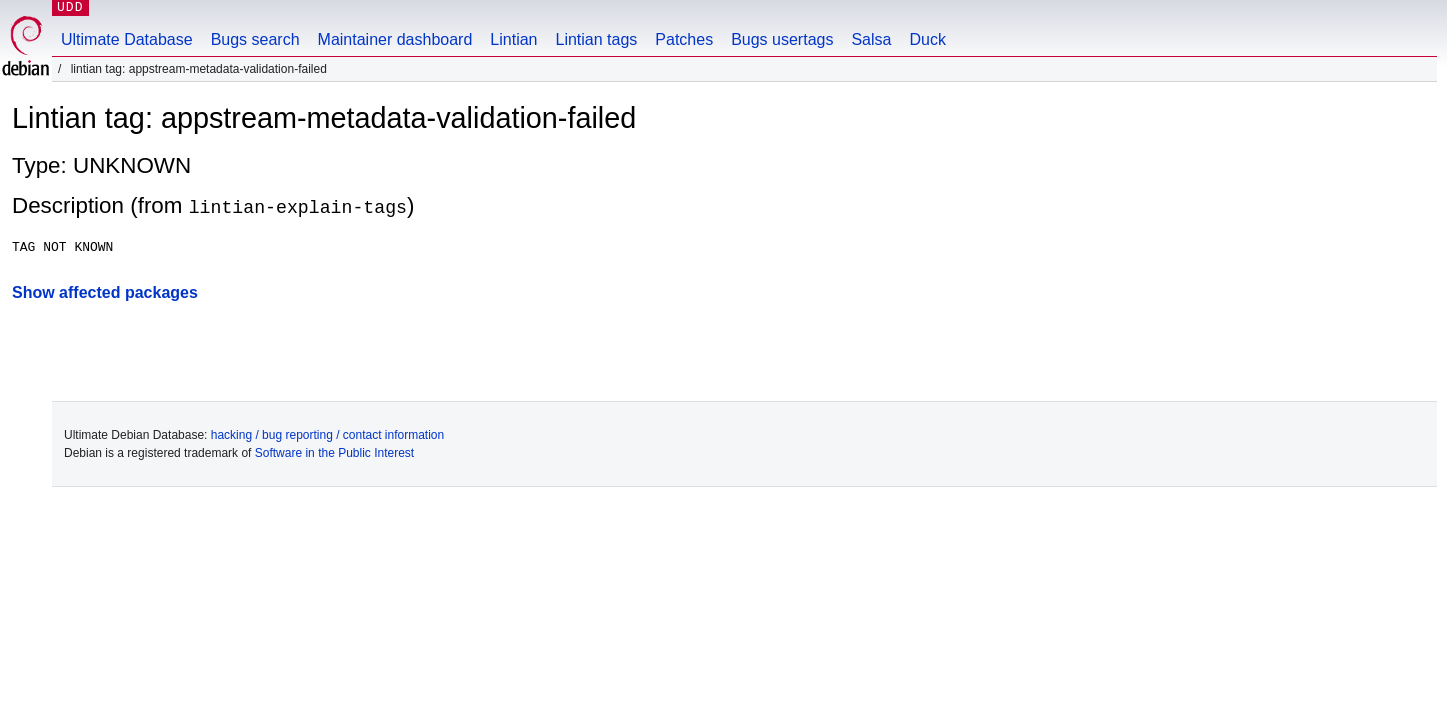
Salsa (871, 39)
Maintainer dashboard (395, 39)
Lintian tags (596, 39)
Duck (927, 39)
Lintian (513, 39)
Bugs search (255, 39)
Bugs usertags (782, 39)
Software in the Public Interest (334, 453)
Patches (684, 39)
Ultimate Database (127, 39)
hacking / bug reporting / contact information (327, 435)
